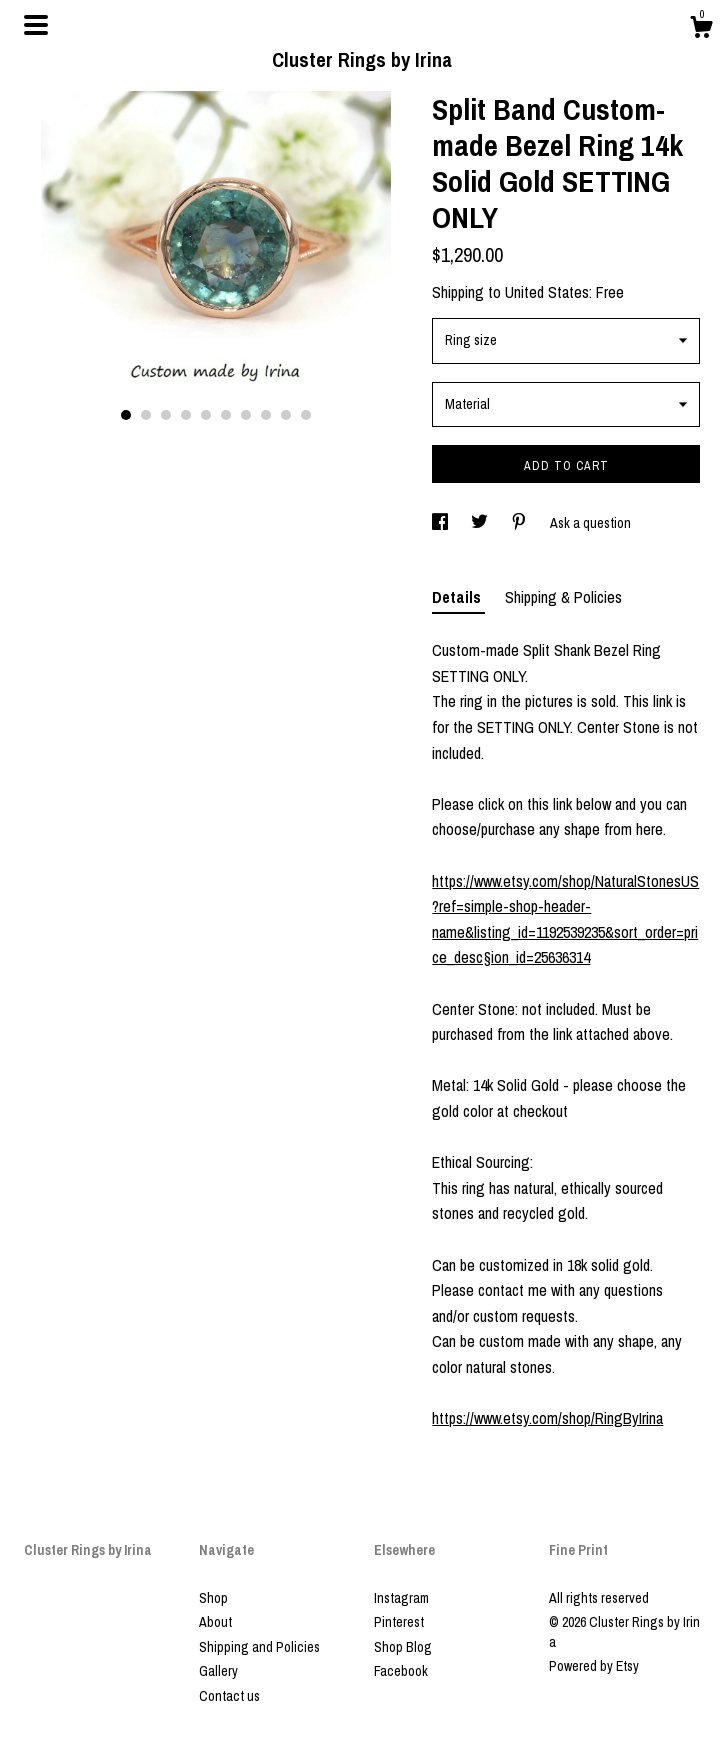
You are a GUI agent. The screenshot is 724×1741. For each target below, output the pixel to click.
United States (547, 292)
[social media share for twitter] (481, 523)
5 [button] (206, 415)
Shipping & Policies (563, 597)
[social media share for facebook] (441, 523)
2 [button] (146, 415)
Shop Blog (403, 1647)
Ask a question (590, 523)
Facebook (401, 1671)
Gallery (218, 1671)
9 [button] (286, 415)
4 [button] (186, 415)
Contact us (229, 1696)
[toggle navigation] (36, 25)
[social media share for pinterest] (520, 523)
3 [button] (166, 415)
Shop (213, 1598)
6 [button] (226, 415)
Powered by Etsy (594, 1666)
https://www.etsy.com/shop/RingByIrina (547, 1418)
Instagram (401, 1598)
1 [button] (126, 415)
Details (458, 597)
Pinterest (399, 1622)
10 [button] (306, 415)
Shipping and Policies (259, 1647)
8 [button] (266, 415)
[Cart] (701, 30)
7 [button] (246, 415)
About (215, 1622)
